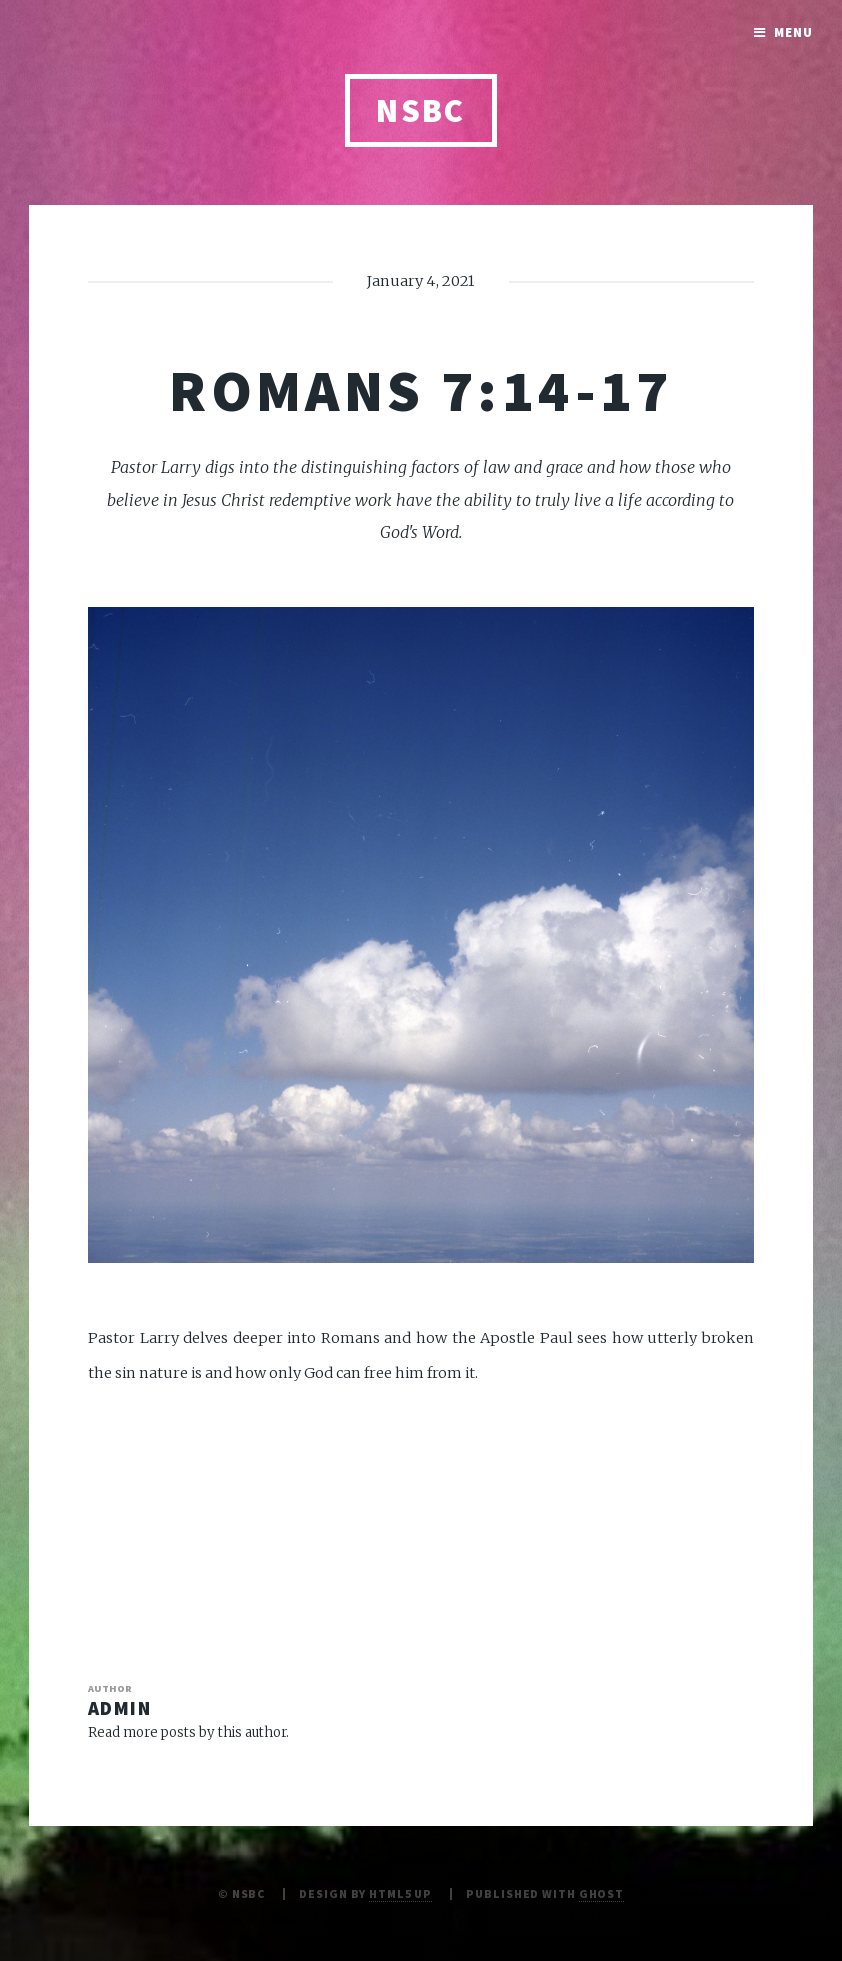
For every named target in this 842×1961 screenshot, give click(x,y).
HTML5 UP (400, 1893)
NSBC (421, 110)
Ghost (601, 1893)
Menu (793, 32)
